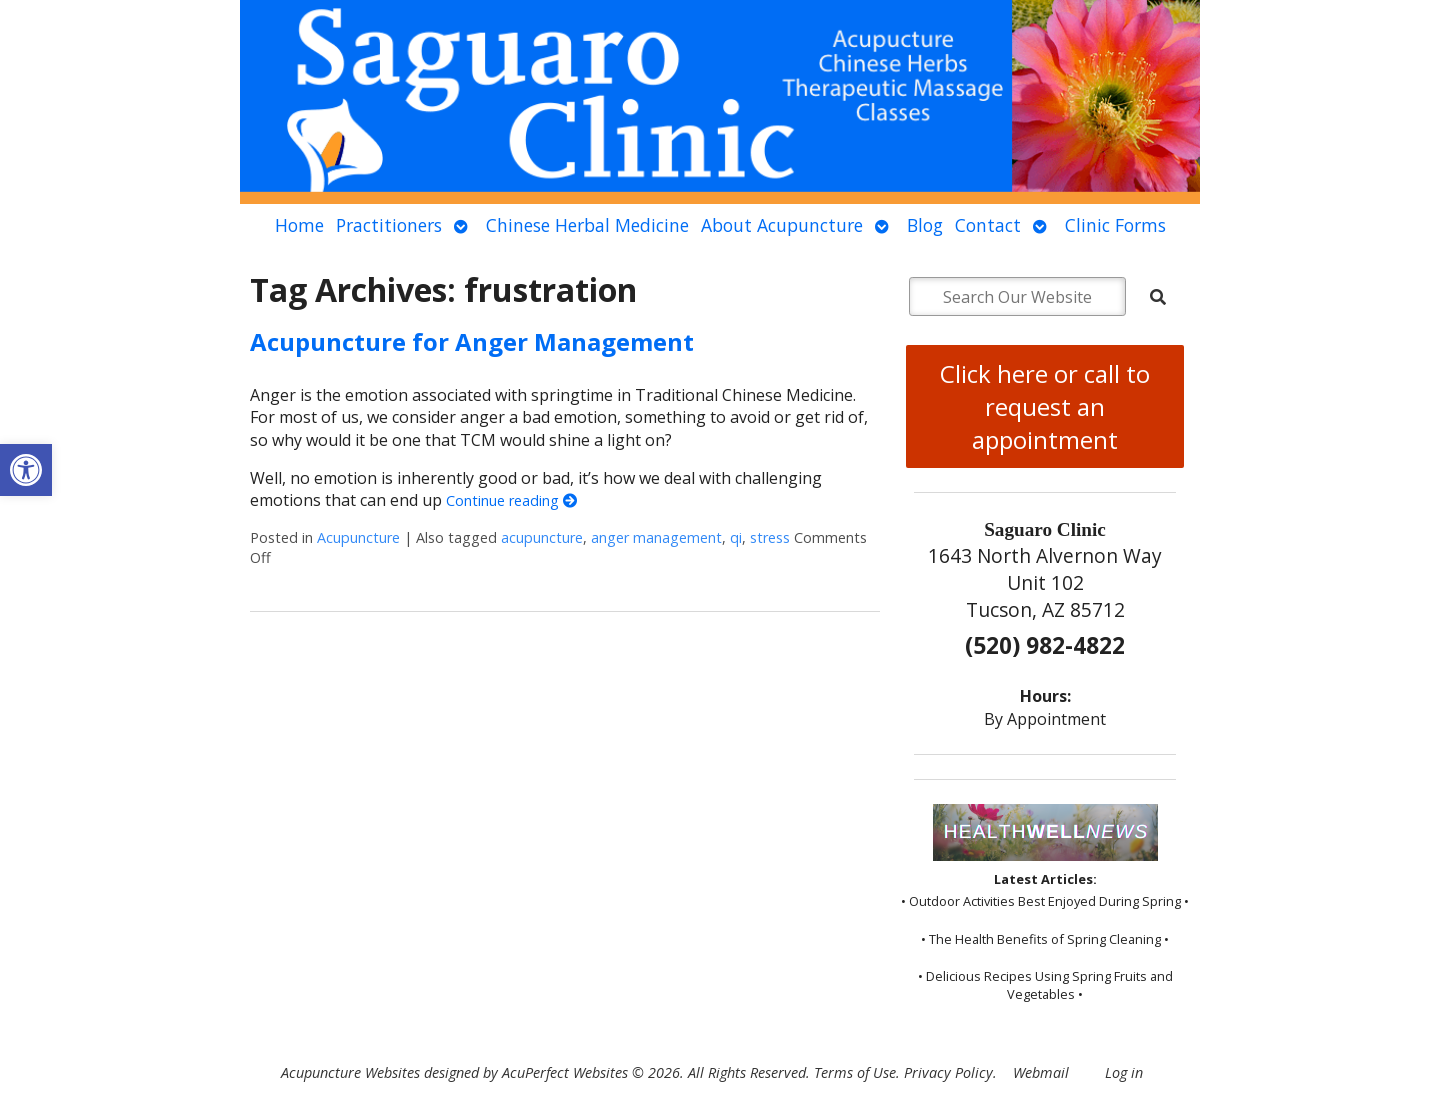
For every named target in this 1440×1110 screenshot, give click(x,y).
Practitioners (389, 225)
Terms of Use (855, 1072)
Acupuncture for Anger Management (472, 341)
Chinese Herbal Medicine (587, 225)
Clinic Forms (1115, 225)
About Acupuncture (782, 225)
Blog (925, 225)
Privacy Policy (948, 1072)
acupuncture (542, 537)
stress (770, 537)
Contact (988, 225)
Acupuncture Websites (350, 1072)
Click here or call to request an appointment (1045, 406)
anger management (656, 537)
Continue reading (511, 500)
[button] (26, 470)
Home (299, 225)
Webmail (1041, 1072)
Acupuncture (358, 537)
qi (736, 537)
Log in (1124, 1072)
